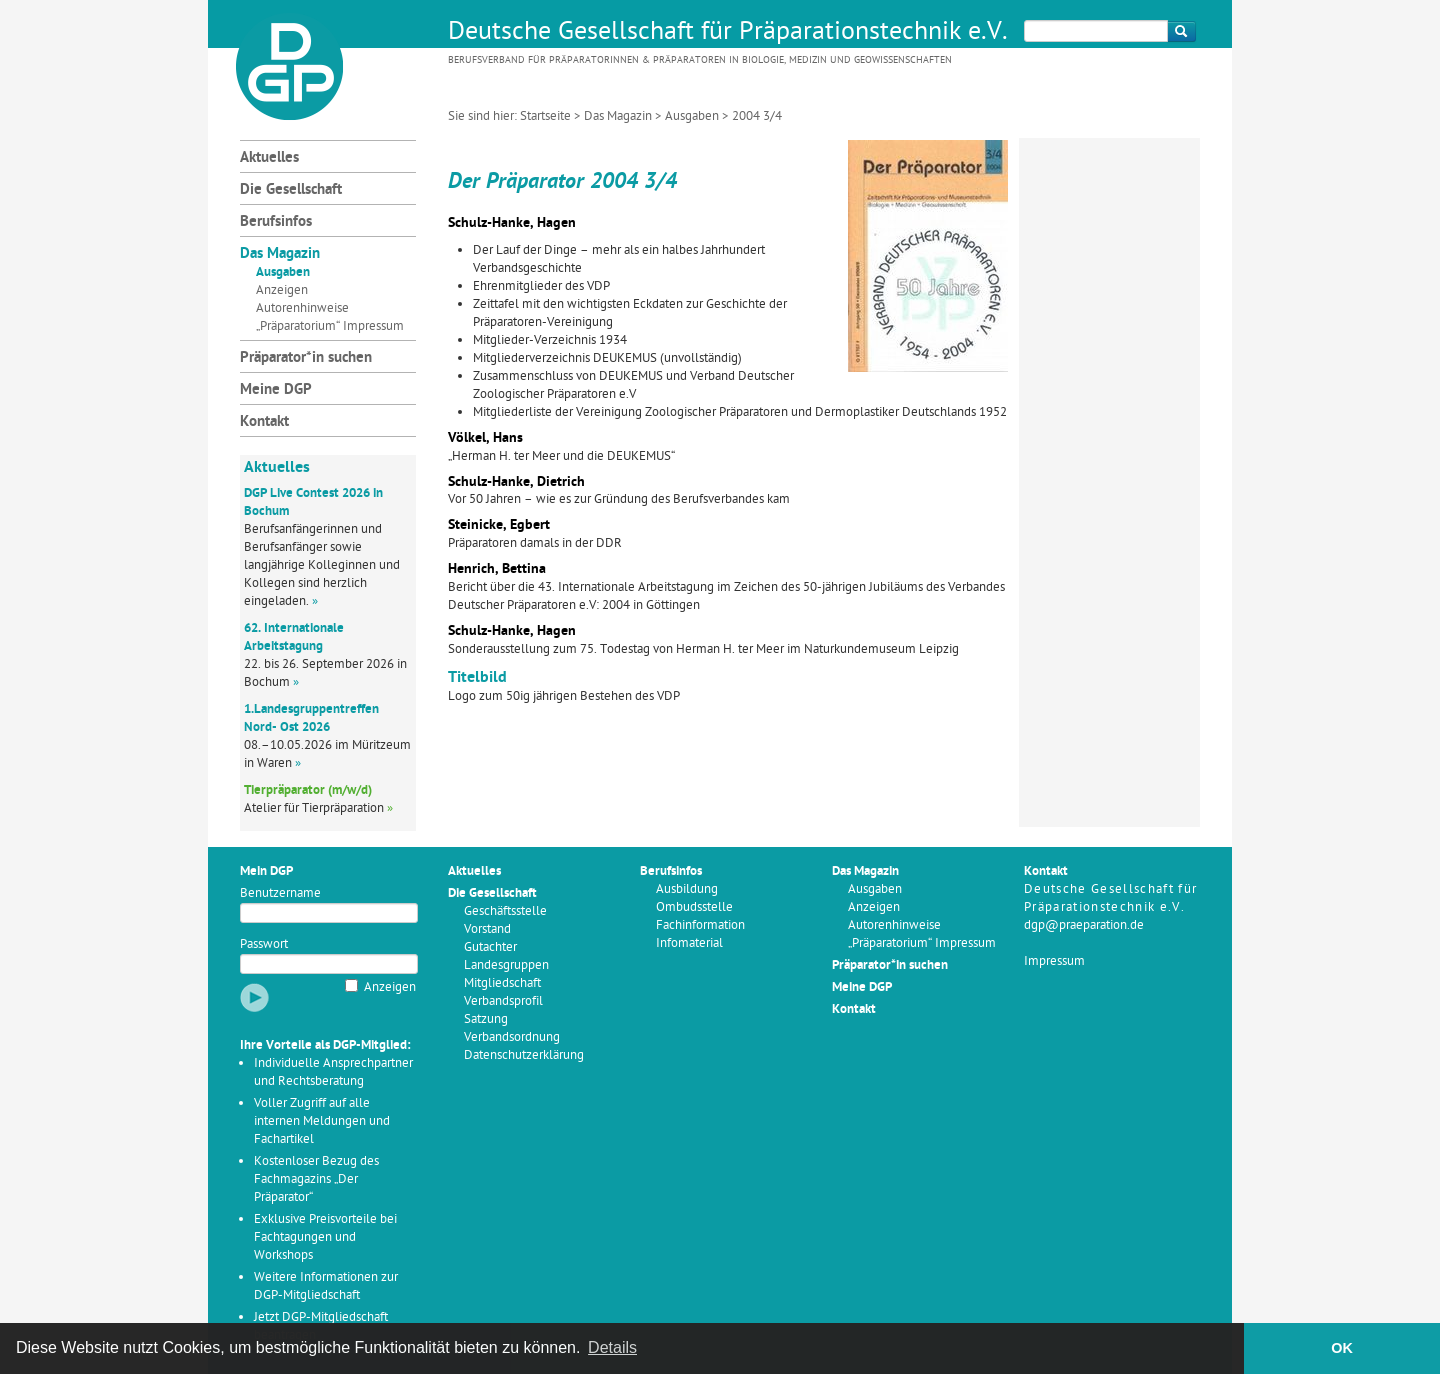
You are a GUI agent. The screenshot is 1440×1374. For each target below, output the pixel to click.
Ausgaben (692, 116)
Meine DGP (276, 390)
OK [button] (1342, 1348)
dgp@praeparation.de (1084, 925)
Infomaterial (689, 943)
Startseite (545, 116)
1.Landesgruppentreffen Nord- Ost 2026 (311, 718)
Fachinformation (700, 925)
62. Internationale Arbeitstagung (294, 637)
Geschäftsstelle (505, 911)
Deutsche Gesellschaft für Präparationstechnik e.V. (728, 33)
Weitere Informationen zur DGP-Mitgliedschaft (326, 1286)
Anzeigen (282, 290)
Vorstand (487, 929)
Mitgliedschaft (502, 983)
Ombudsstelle (694, 907)
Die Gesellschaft (291, 190)
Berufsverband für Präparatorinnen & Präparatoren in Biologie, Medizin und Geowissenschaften (700, 60)
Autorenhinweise (302, 308)
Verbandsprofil (503, 1001)
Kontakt (264, 422)
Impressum (1054, 961)
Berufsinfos (276, 222)
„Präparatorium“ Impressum (330, 326)
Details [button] (612, 1347)
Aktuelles (269, 158)
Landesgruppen (506, 965)
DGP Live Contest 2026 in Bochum (313, 502)
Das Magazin (618, 116)
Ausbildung (687, 889)
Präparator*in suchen (306, 358)
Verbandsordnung (512, 1037)
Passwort (264, 944)
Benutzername (280, 893)
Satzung (486, 1019)
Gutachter (490, 947)
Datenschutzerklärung (524, 1055)
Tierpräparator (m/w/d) (308, 790)
